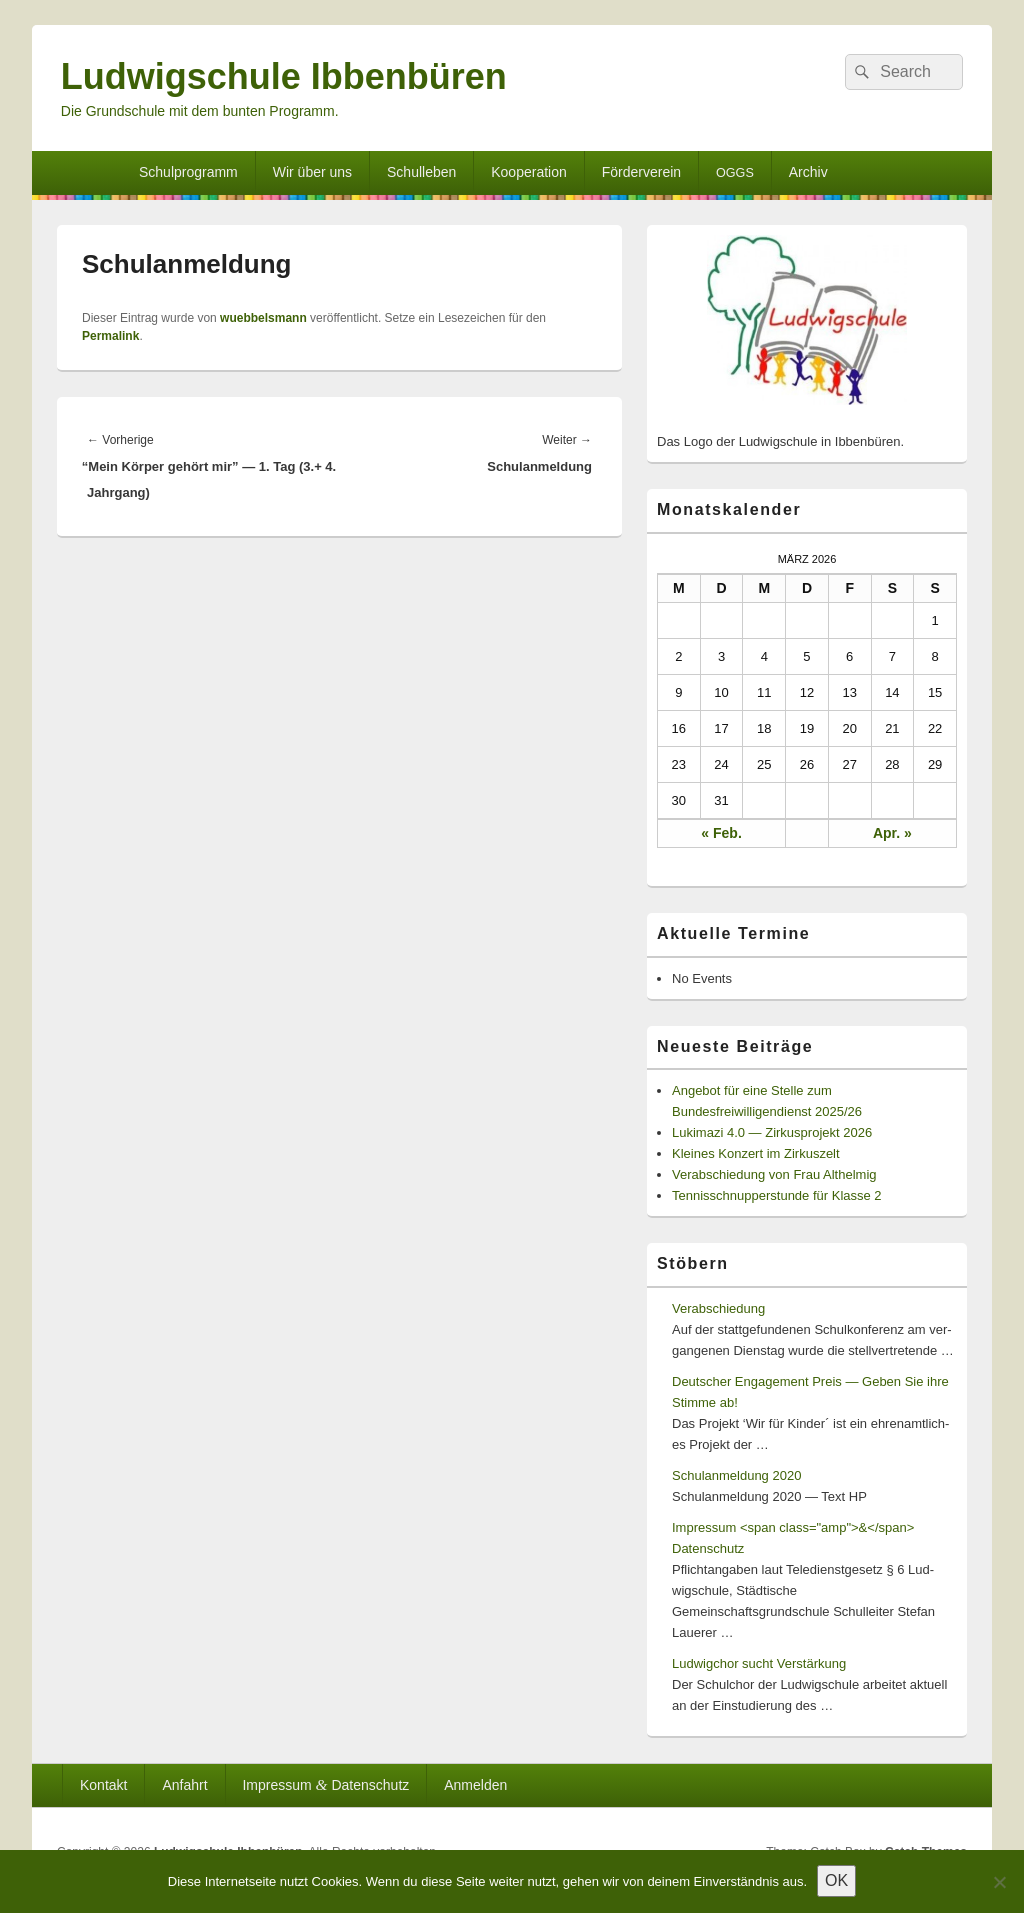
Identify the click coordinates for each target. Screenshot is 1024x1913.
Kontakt (103, 1785)
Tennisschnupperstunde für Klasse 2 (777, 1195)
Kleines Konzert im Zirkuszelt (756, 1153)
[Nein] (999, 1882)
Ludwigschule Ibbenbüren (284, 76)
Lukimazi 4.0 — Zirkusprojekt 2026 (772, 1132)
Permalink (110, 336)
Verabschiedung (718, 1308)
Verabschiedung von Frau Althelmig (774, 1174)
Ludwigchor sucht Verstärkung (759, 1663)
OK (836, 1880)
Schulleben (421, 172)
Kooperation (529, 172)
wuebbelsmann (263, 318)
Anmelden (475, 1785)
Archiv (808, 172)
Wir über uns (312, 172)
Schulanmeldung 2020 (736, 1475)
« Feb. (721, 833)
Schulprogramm (188, 172)
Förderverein (641, 172)
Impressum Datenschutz (325, 1784)
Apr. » (892, 833)
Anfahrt (184, 1785)
